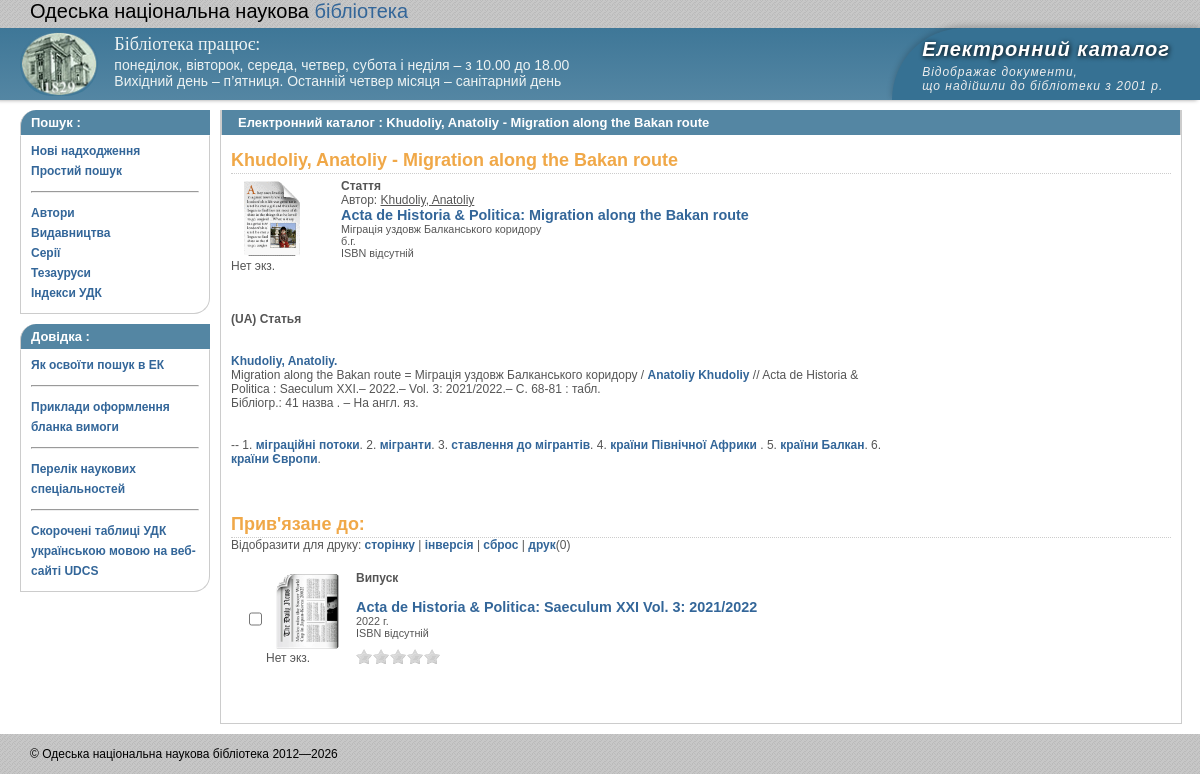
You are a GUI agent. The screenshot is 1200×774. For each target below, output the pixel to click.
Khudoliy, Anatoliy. (284, 361)
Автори (53, 213)
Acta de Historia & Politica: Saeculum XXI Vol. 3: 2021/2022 (556, 607)
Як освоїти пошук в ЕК (97, 365)
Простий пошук (76, 171)
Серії (45, 253)
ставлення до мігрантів (520, 445)
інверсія (449, 545)
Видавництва (70, 233)
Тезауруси (61, 273)
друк (541, 545)
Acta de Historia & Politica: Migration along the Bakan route (545, 215)
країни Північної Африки (685, 445)
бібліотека (219, 11)
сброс (500, 545)
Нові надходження (85, 151)
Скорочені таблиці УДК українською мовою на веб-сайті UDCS (113, 551)
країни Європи (274, 459)
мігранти (406, 445)
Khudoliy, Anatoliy (428, 200)
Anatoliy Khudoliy (699, 375)
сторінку (390, 545)
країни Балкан (822, 445)
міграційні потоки (308, 445)
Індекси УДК (66, 293)
